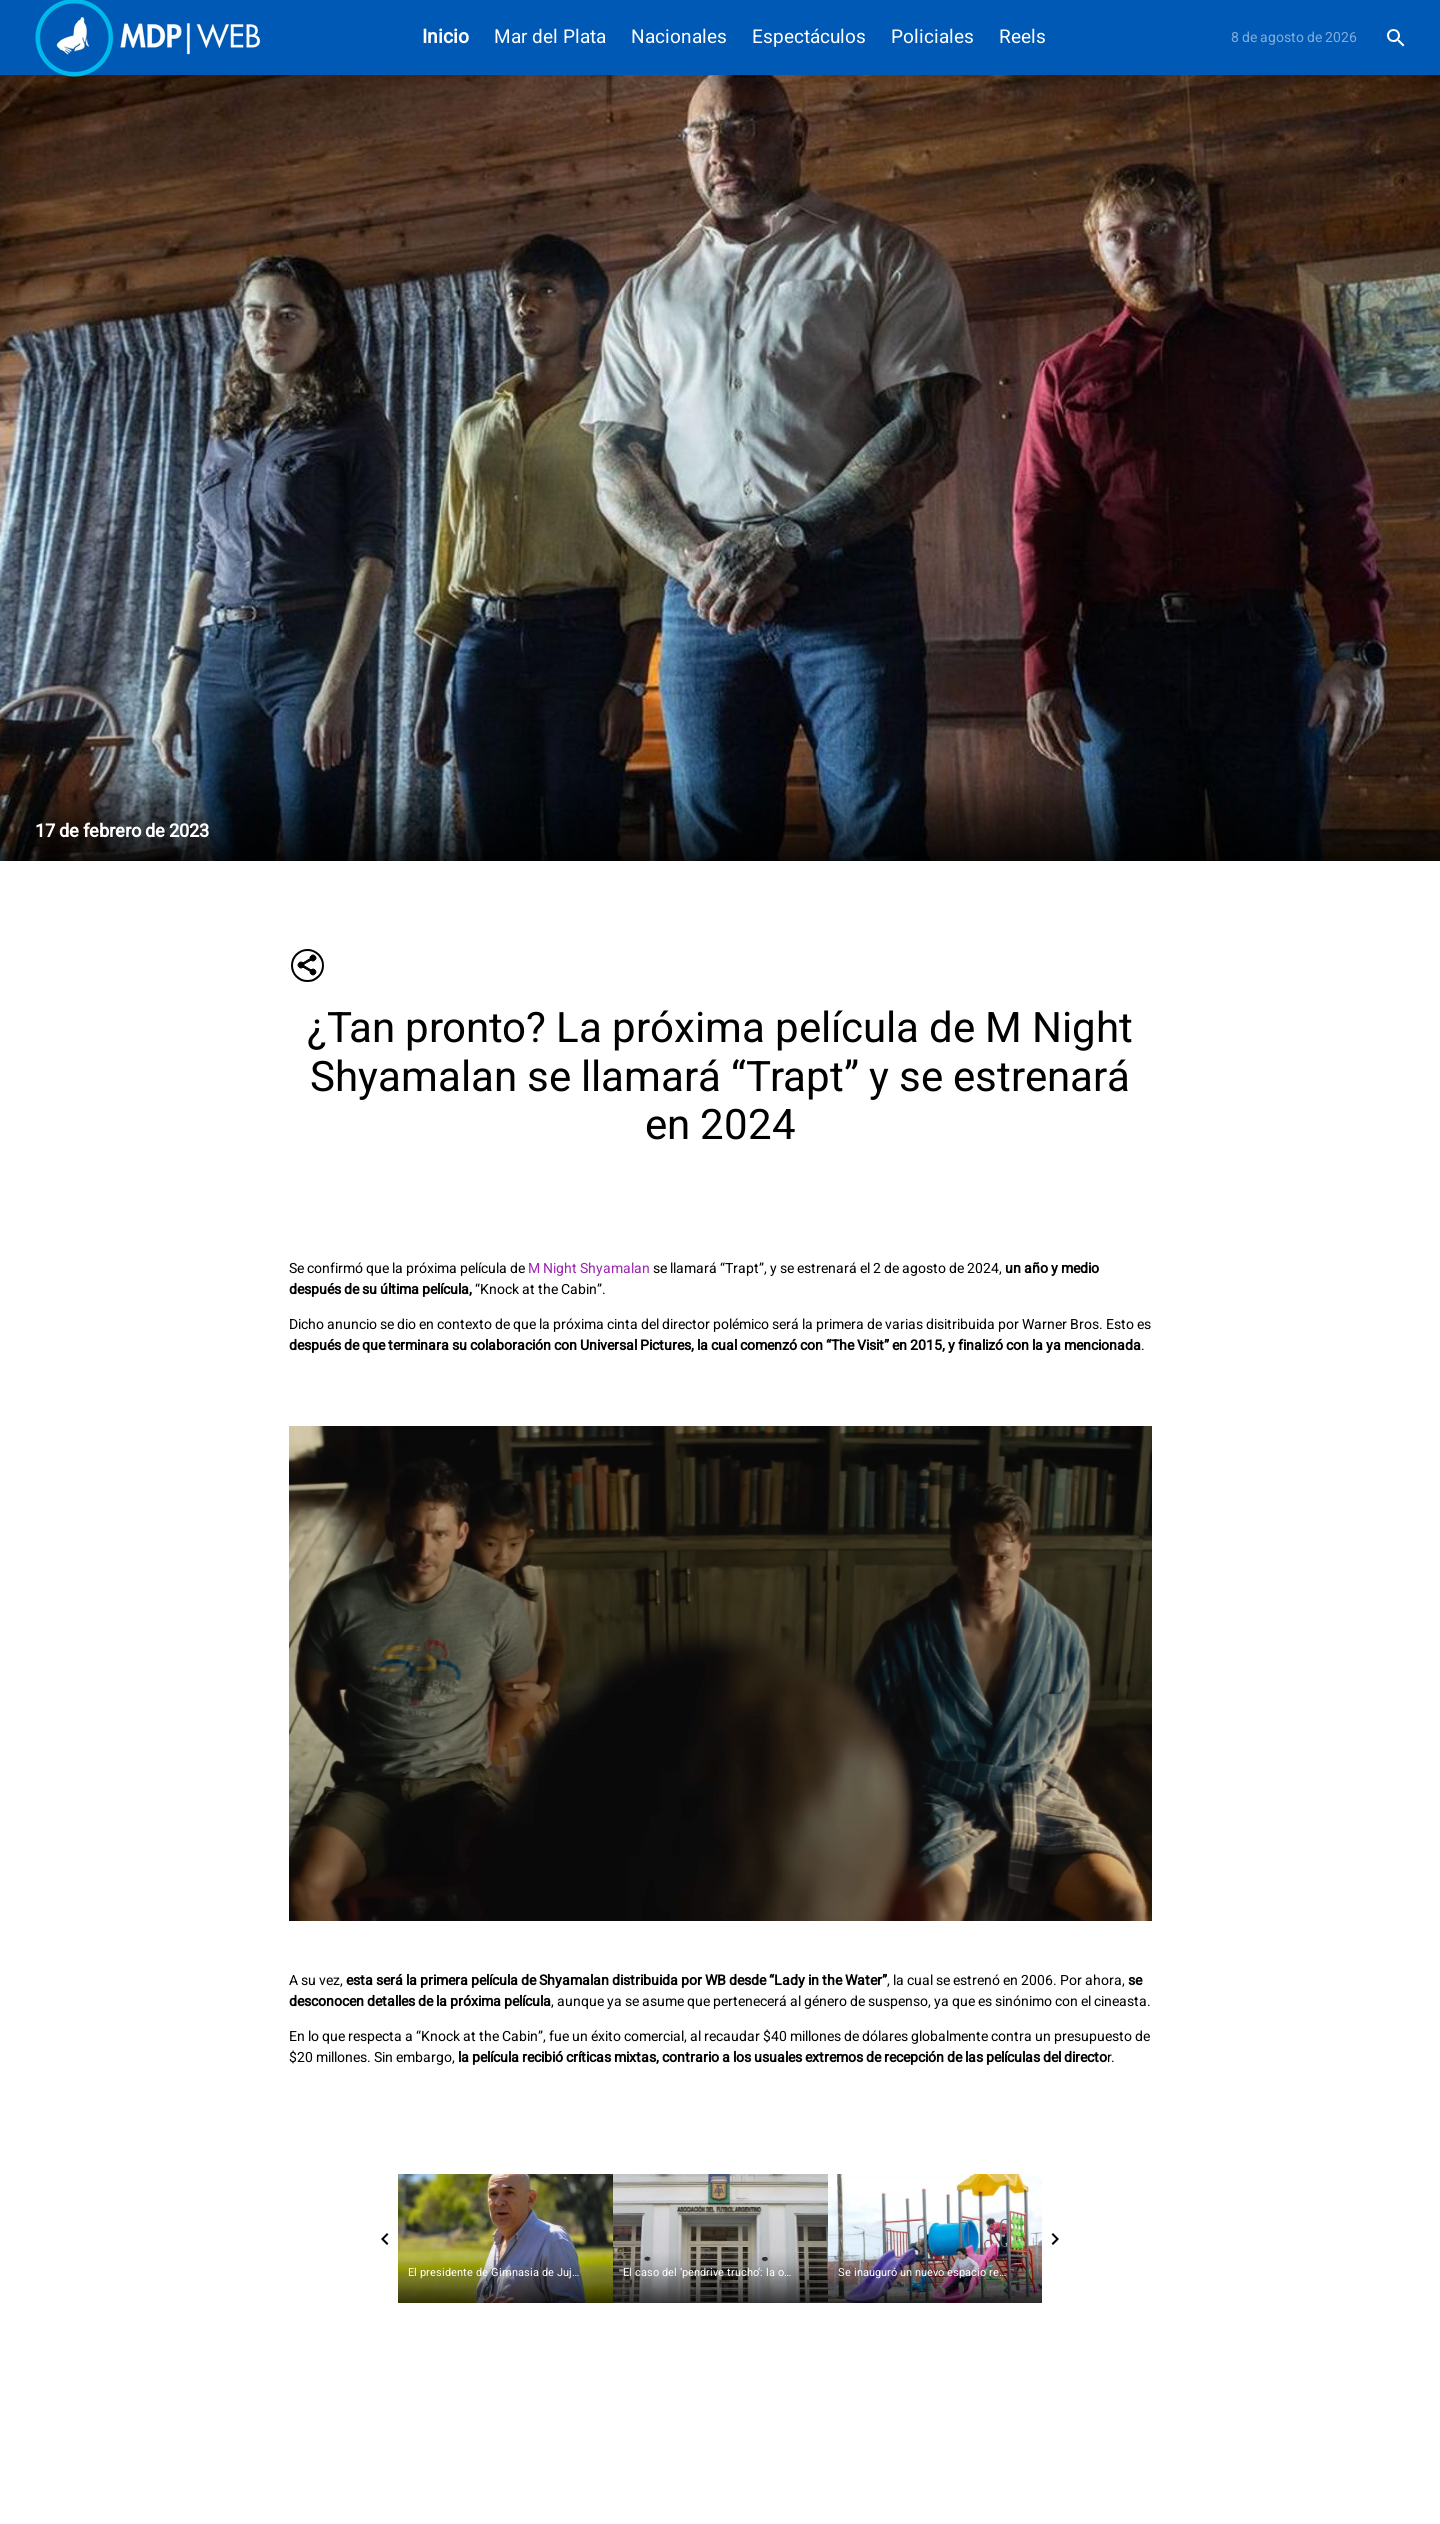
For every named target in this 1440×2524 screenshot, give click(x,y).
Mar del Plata (550, 37)
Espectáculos (809, 37)
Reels (1022, 37)
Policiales (932, 37)
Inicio (445, 37)
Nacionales (679, 37)
